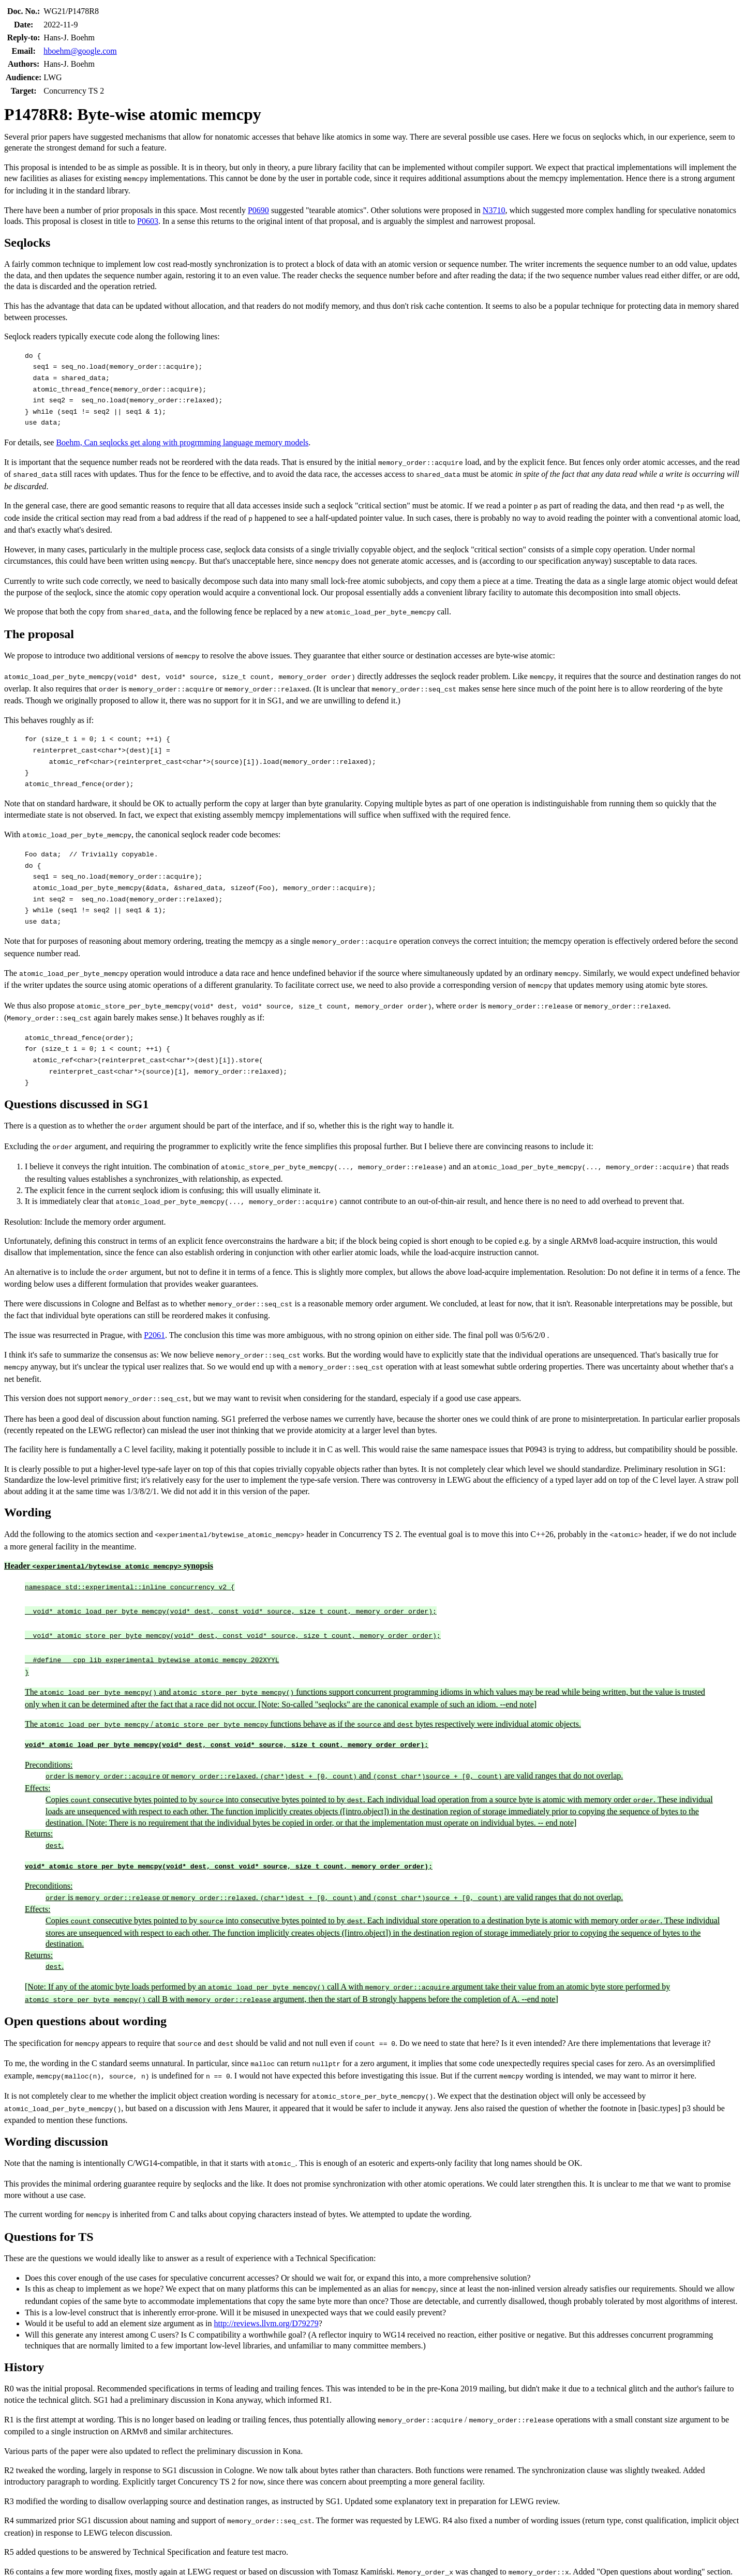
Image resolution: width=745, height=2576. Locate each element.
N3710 (494, 209)
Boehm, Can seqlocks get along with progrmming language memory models (182, 442)
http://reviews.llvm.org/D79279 (266, 2295)
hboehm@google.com (79, 51)
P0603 (147, 220)
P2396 (243, 2562)
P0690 (258, 209)
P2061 (154, 1323)
